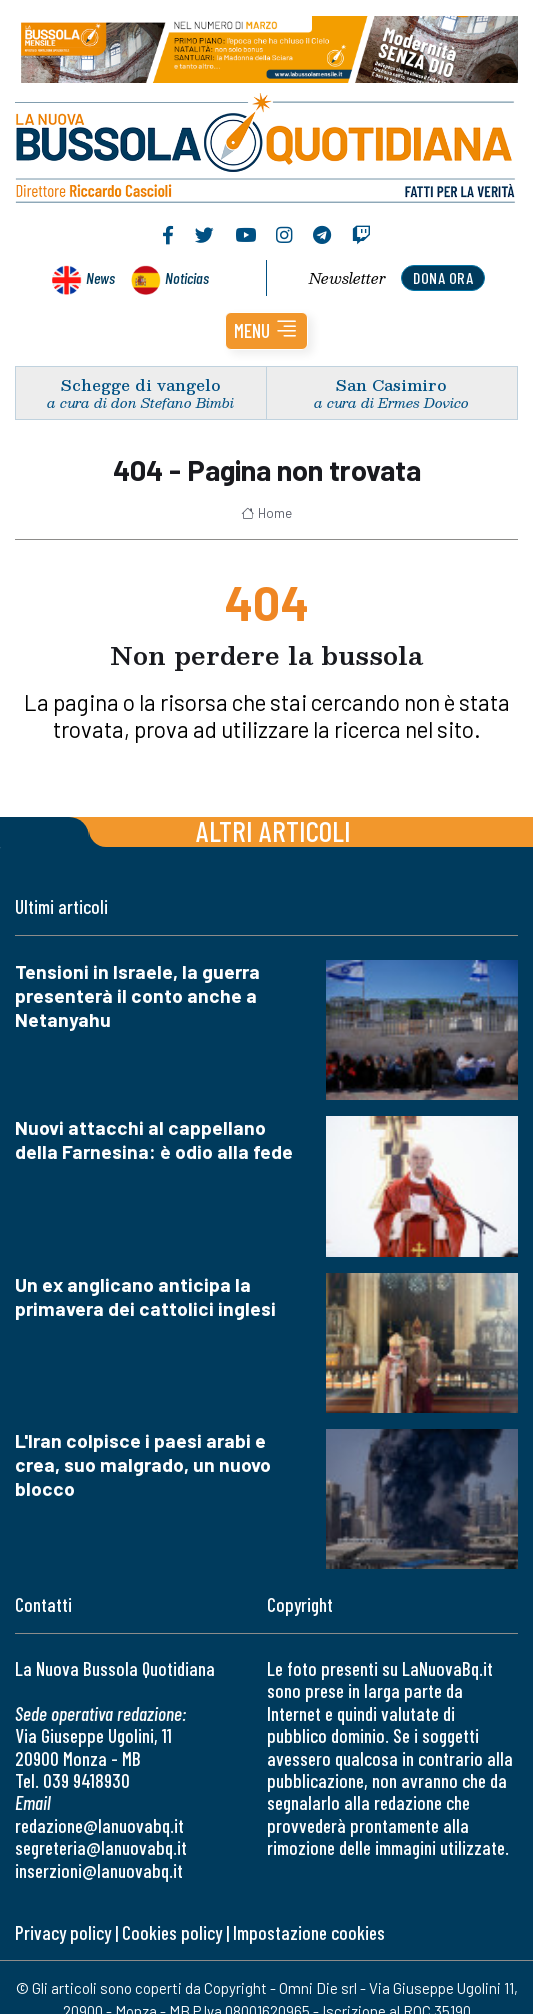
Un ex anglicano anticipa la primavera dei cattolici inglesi (145, 1296)
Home (266, 513)
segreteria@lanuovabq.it (101, 1847)
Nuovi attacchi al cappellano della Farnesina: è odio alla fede (154, 1139)
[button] (266, 331)
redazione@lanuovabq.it (99, 1825)
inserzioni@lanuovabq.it (99, 1870)
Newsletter (347, 278)
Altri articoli (273, 830)
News (100, 277)
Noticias (187, 277)
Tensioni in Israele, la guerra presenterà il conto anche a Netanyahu (137, 995)
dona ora (443, 277)
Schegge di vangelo (141, 384)
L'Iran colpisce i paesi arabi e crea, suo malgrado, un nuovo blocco (143, 1464)
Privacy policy (63, 1932)
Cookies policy (172, 1932)
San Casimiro (391, 384)
